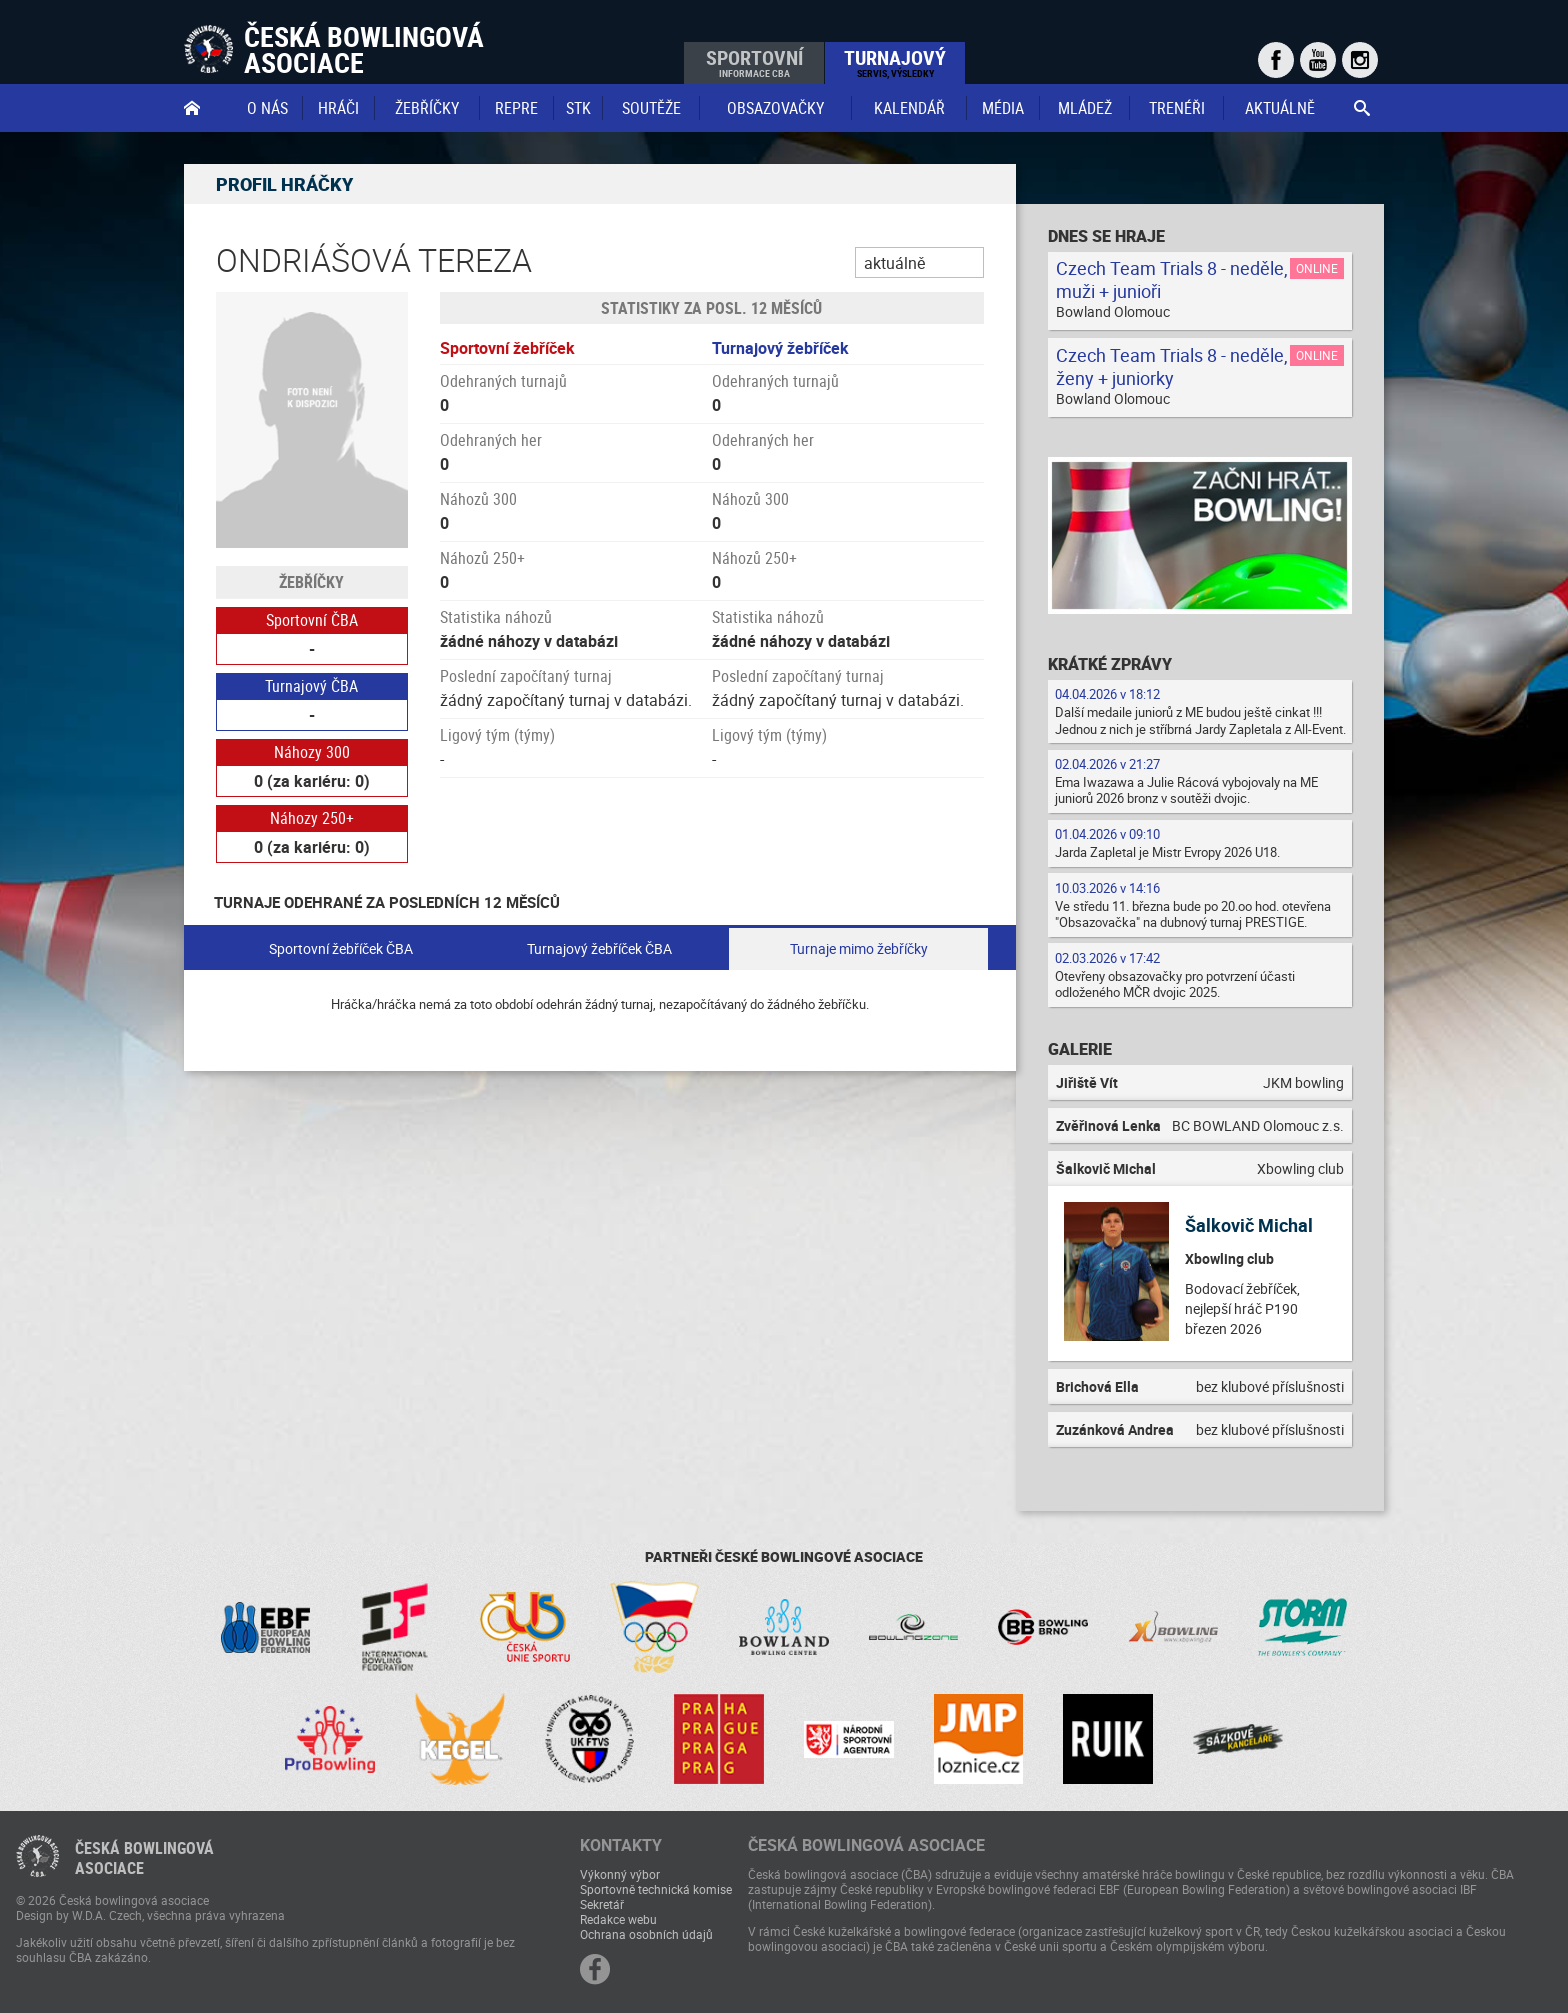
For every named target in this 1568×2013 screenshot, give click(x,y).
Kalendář (909, 108)
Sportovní (754, 62)
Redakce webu (618, 1919)
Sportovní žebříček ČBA (341, 948)
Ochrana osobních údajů (646, 1934)
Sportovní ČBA (312, 620)
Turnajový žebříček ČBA (599, 948)
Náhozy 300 (312, 752)
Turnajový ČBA (311, 686)
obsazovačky (775, 108)
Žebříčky (427, 108)
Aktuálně (1280, 108)
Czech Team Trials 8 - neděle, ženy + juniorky (1172, 366)
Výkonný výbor (620, 1874)
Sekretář (602, 1904)
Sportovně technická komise (656, 1889)
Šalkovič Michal (1249, 1225)
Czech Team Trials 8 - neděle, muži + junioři (1172, 279)
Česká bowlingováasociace (144, 1858)
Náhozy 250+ (312, 818)
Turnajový (895, 62)
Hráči (338, 108)
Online (1317, 268)
